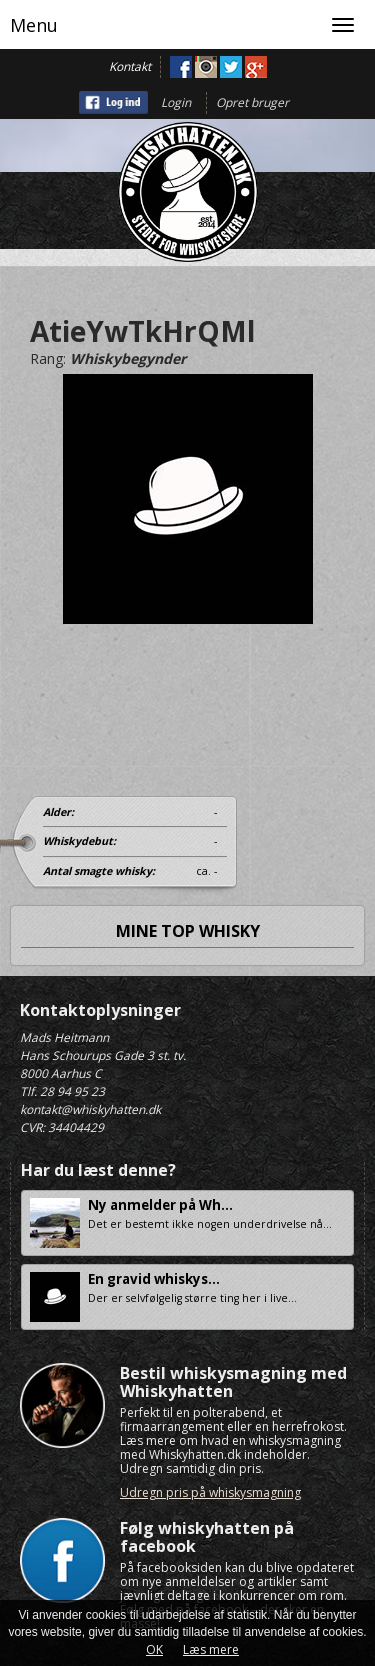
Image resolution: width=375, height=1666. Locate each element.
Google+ (256, 67)
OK (154, 1649)
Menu (34, 25)
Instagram (206, 67)
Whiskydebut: (79, 841)
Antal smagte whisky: (99, 871)
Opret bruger (252, 102)
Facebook (181, 67)
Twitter (231, 67)
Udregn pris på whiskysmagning (210, 1492)
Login (176, 102)
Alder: (58, 812)
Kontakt (130, 66)
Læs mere (211, 1649)
